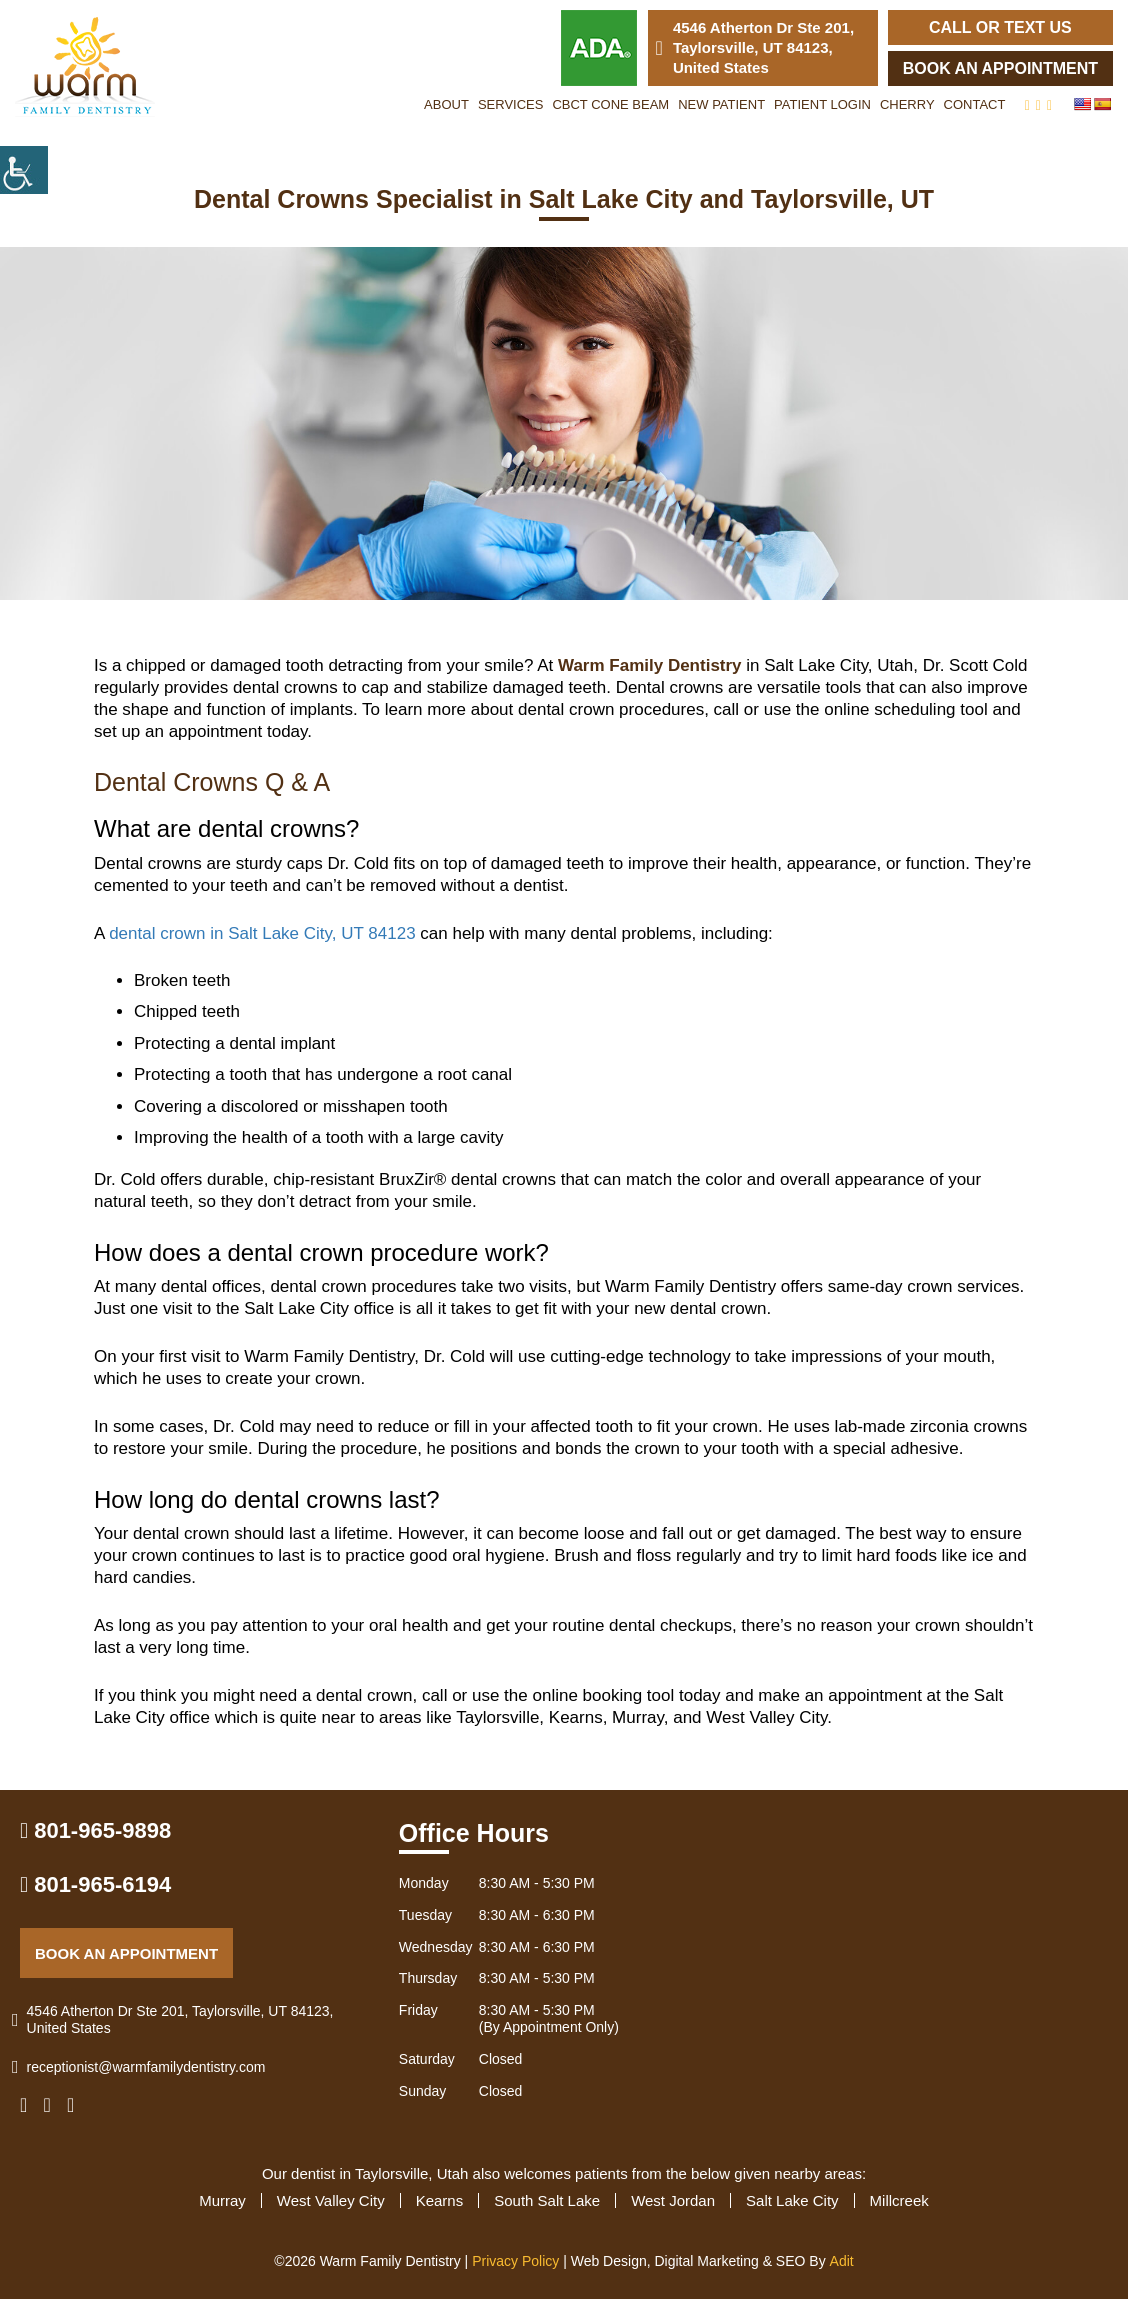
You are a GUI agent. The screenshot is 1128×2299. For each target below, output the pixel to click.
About (446, 104)
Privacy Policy (515, 2261)
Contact (975, 104)
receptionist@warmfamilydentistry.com (142, 2068)
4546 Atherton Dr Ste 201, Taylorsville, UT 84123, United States (755, 47)
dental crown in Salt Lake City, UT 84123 (262, 933)
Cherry (907, 104)
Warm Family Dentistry (650, 665)
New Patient (721, 104)
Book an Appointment (1000, 68)
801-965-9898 (95, 1830)
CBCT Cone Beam (610, 104)
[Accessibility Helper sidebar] (24, 170)
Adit (842, 2261)
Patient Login (822, 104)
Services (511, 104)
